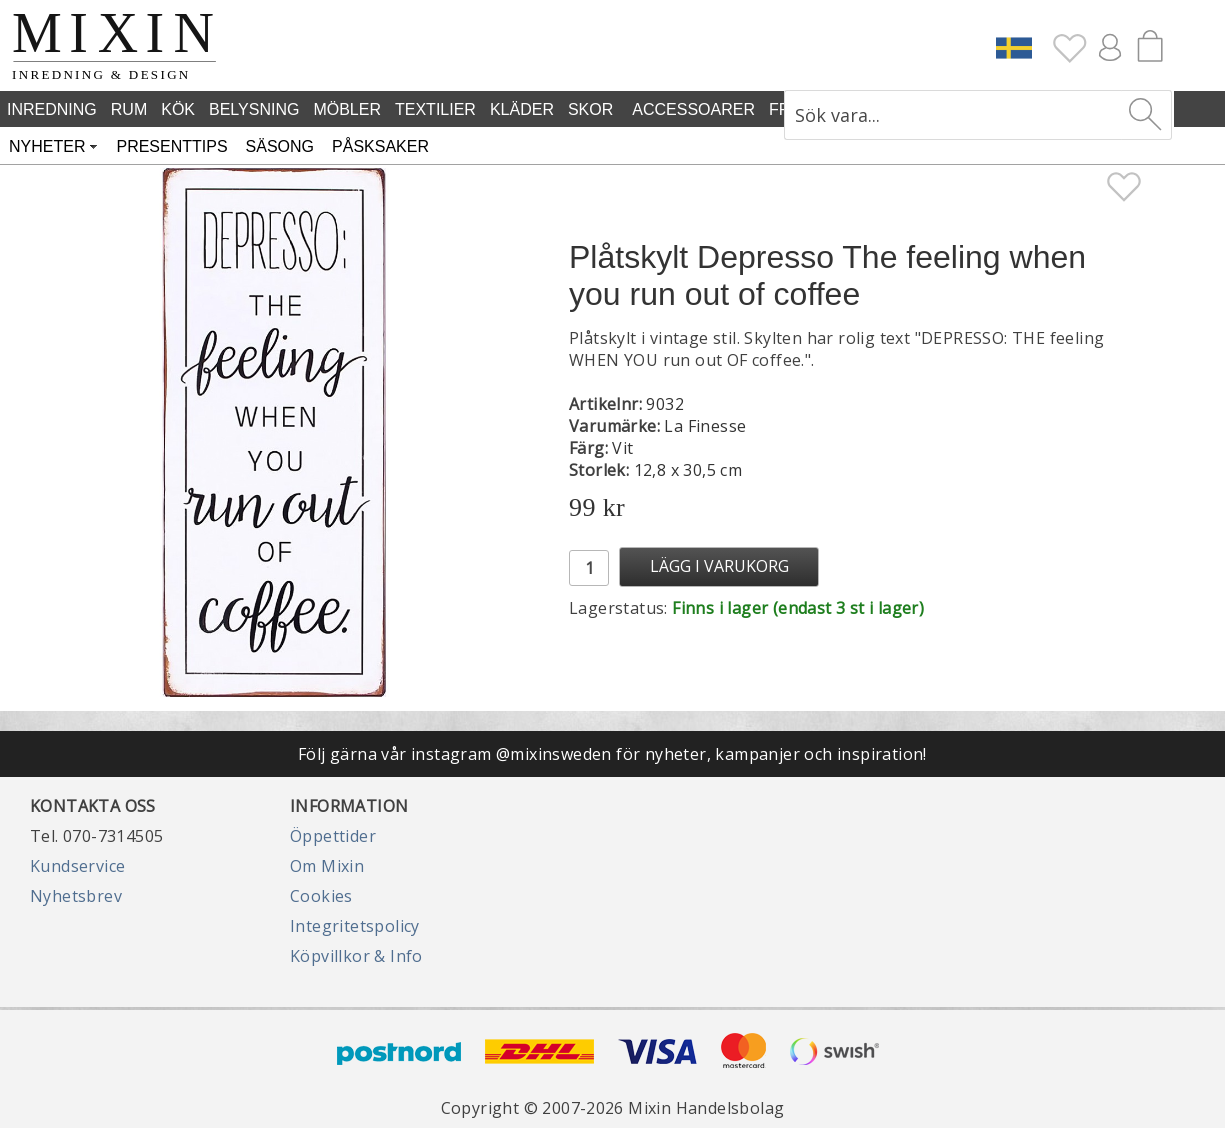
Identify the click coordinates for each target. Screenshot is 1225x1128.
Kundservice (77, 866)
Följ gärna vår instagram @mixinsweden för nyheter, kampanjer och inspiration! (612, 754)
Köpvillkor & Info (356, 956)
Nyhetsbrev (76, 896)
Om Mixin (327, 866)
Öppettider (333, 836)
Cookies (321, 896)
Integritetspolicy (355, 926)
